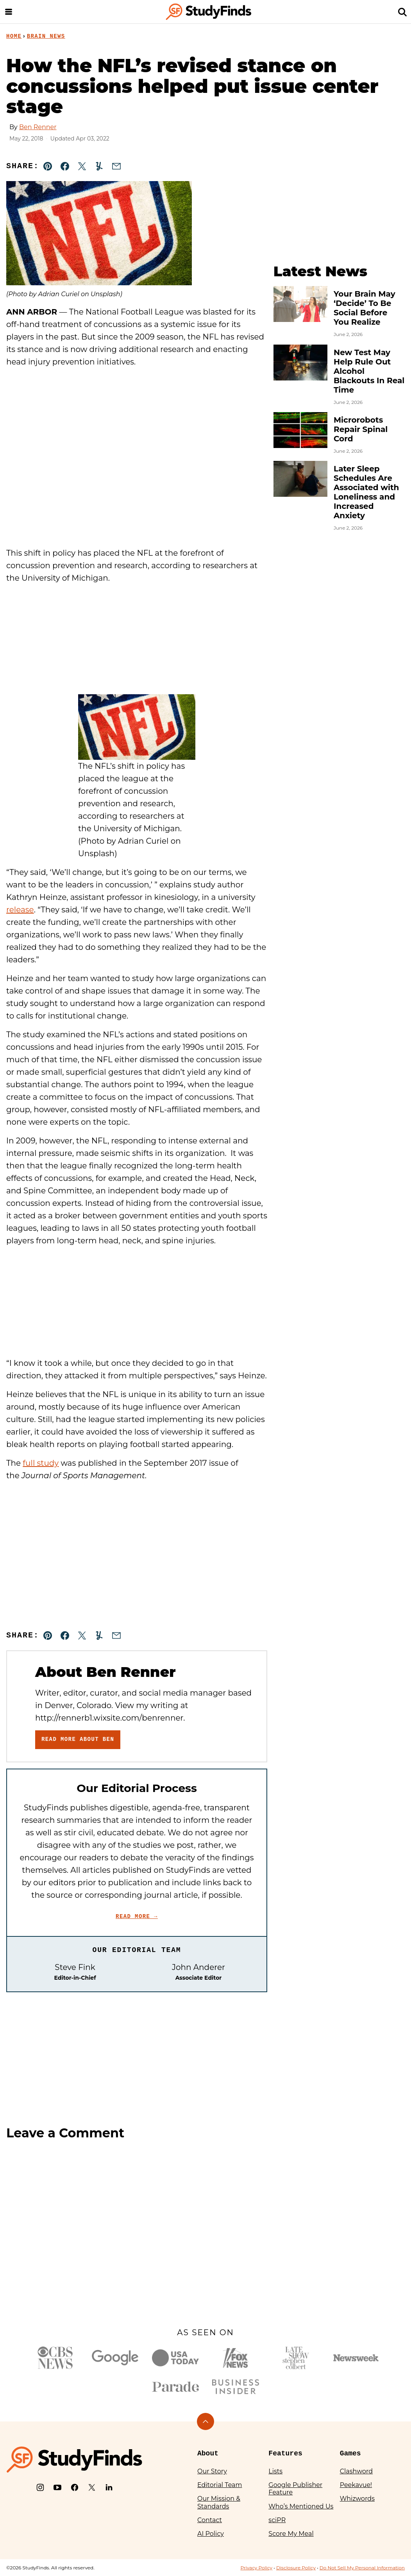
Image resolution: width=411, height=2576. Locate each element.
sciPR (277, 2520)
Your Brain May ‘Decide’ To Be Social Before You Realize (364, 308)
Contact (209, 2520)
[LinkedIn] (109, 2487)
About (207, 2453)
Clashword (356, 2471)
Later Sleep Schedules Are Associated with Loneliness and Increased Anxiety (366, 492)
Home (13, 36)
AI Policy (210, 2533)
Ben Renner (38, 127)
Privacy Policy (256, 2568)
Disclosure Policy (296, 2568)
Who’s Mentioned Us (300, 2506)
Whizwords (357, 2498)
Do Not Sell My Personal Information (362, 2568)
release (20, 909)
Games (350, 2453)
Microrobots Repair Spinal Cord (361, 429)
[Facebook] (74, 2487)
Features (285, 2453)
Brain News (46, 36)
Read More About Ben (77, 1739)
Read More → (137, 1916)
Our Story (212, 2471)
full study (41, 1463)
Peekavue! (356, 2485)
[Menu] (8, 11)
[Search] (402, 11)
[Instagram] (40, 2487)
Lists (275, 2471)
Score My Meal (290, 2533)
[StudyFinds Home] (209, 12)
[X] (91, 2487)
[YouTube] (57, 2487)
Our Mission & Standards (218, 2502)
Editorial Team (219, 2485)
